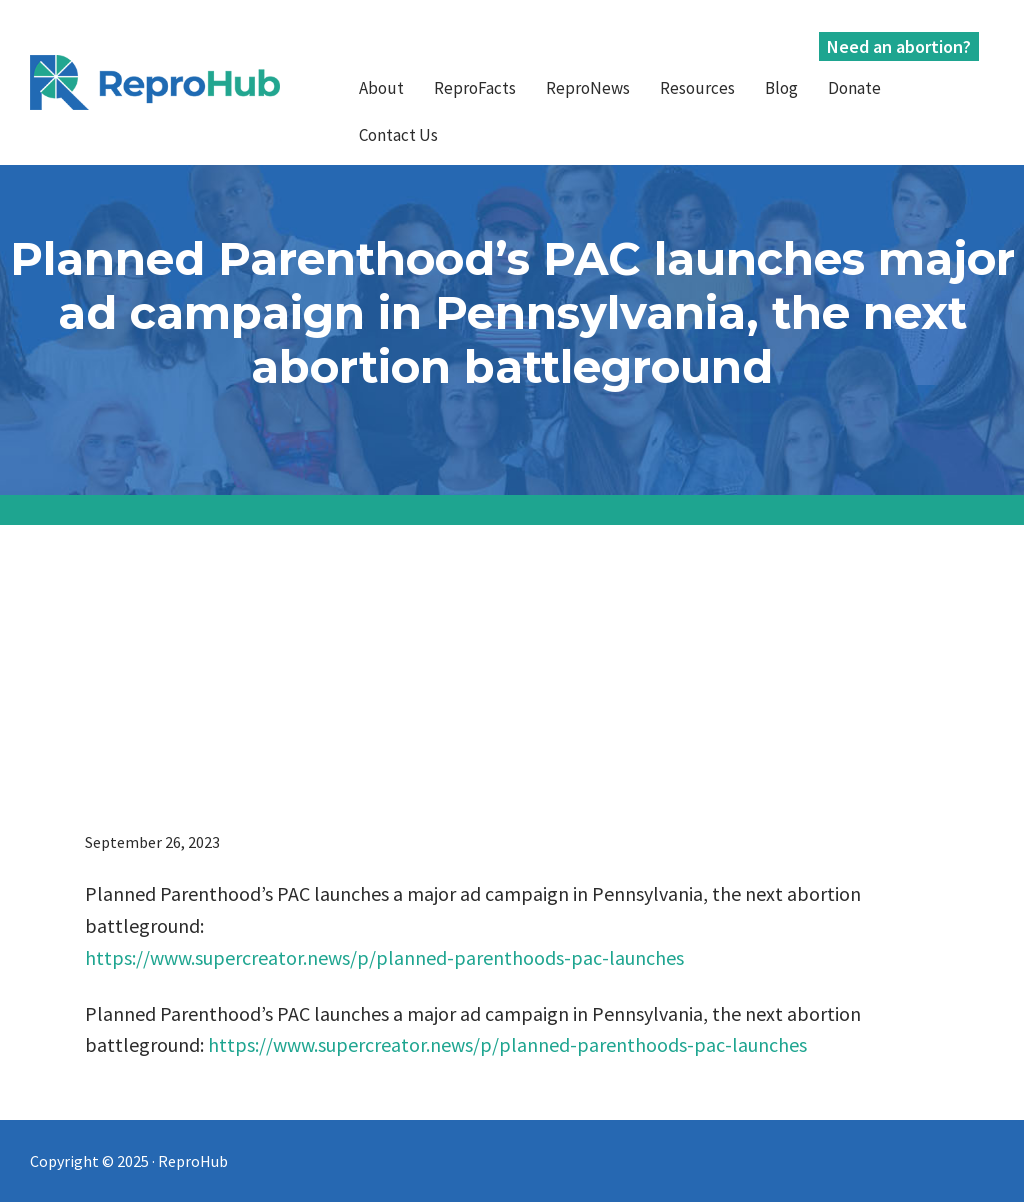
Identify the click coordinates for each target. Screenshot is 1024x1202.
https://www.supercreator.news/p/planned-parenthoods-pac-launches (384, 957)
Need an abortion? (899, 46)
